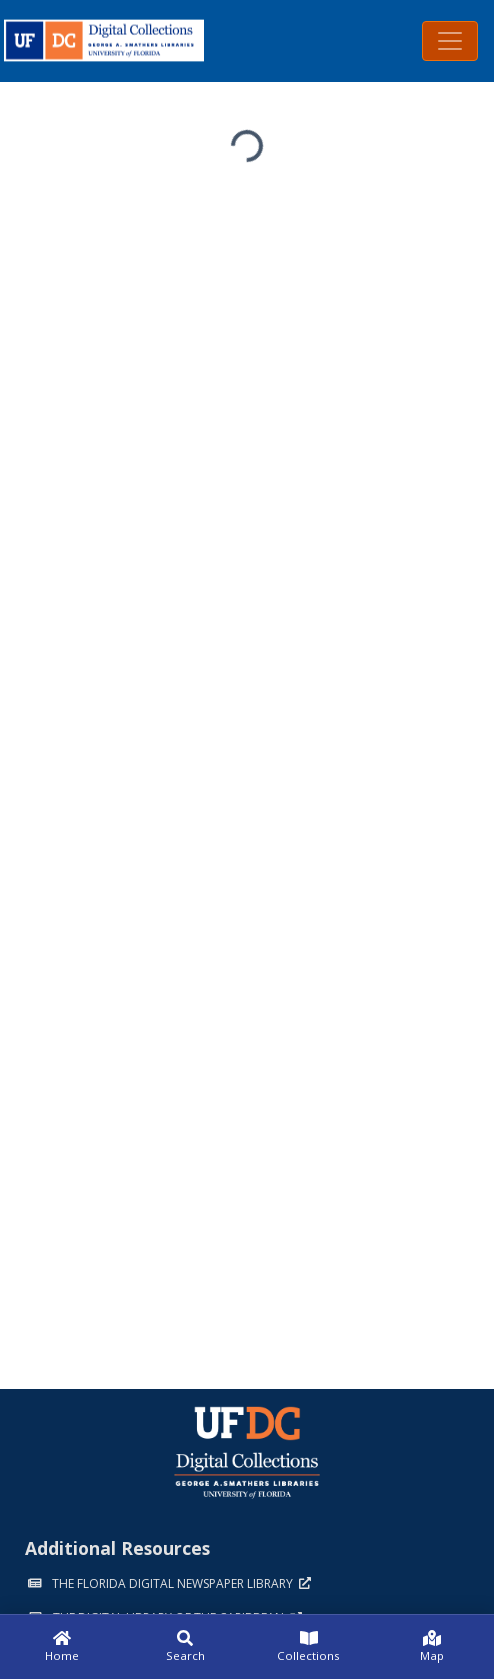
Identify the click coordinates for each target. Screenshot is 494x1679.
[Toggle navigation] (450, 41)
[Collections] (309, 1647)
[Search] (186, 1647)
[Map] (433, 1647)
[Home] (62, 1647)
